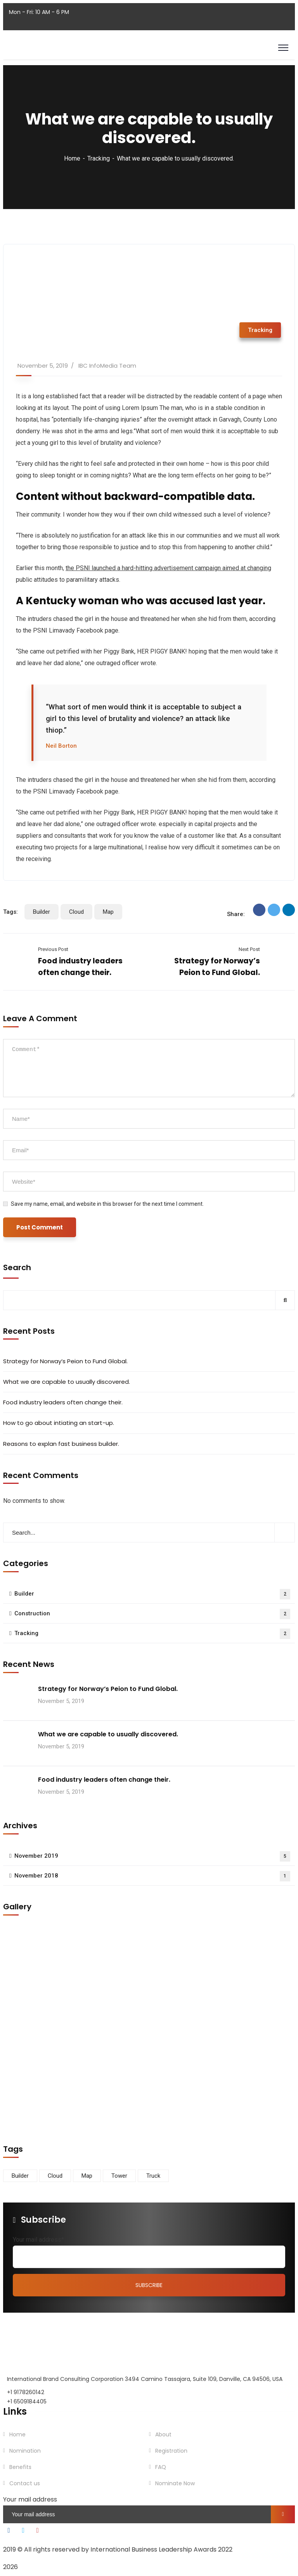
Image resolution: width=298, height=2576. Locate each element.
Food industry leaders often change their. (63, 1402)
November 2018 (152, 1876)
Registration (171, 2451)
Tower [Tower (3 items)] (119, 2175)
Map (108, 911)
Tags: (10, 911)
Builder (41, 911)
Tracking (98, 158)
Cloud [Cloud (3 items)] (55, 2175)
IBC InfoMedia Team (107, 365)
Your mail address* (38, 2239)
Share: (236, 914)
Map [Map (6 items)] (86, 2175)
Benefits (20, 2467)
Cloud (76, 911)
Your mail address (30, 2499)
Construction (152, 1614)
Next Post (249, 949)
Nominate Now (175, 2483)
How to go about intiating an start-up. (58, 1423)
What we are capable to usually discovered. (66, 1382)
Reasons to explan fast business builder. (61, 1444)
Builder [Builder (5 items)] (20, 2175)
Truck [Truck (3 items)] (153, 2175)
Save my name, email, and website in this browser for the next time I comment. (107, 1204)
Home (72, 158)
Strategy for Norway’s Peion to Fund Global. (65, 1361)
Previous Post (53, 949)
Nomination (25, 2451)
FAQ (160, 2467)
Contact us (24, 2483)
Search (17, 1267)
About (163, 2434)
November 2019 (152, 1856)
